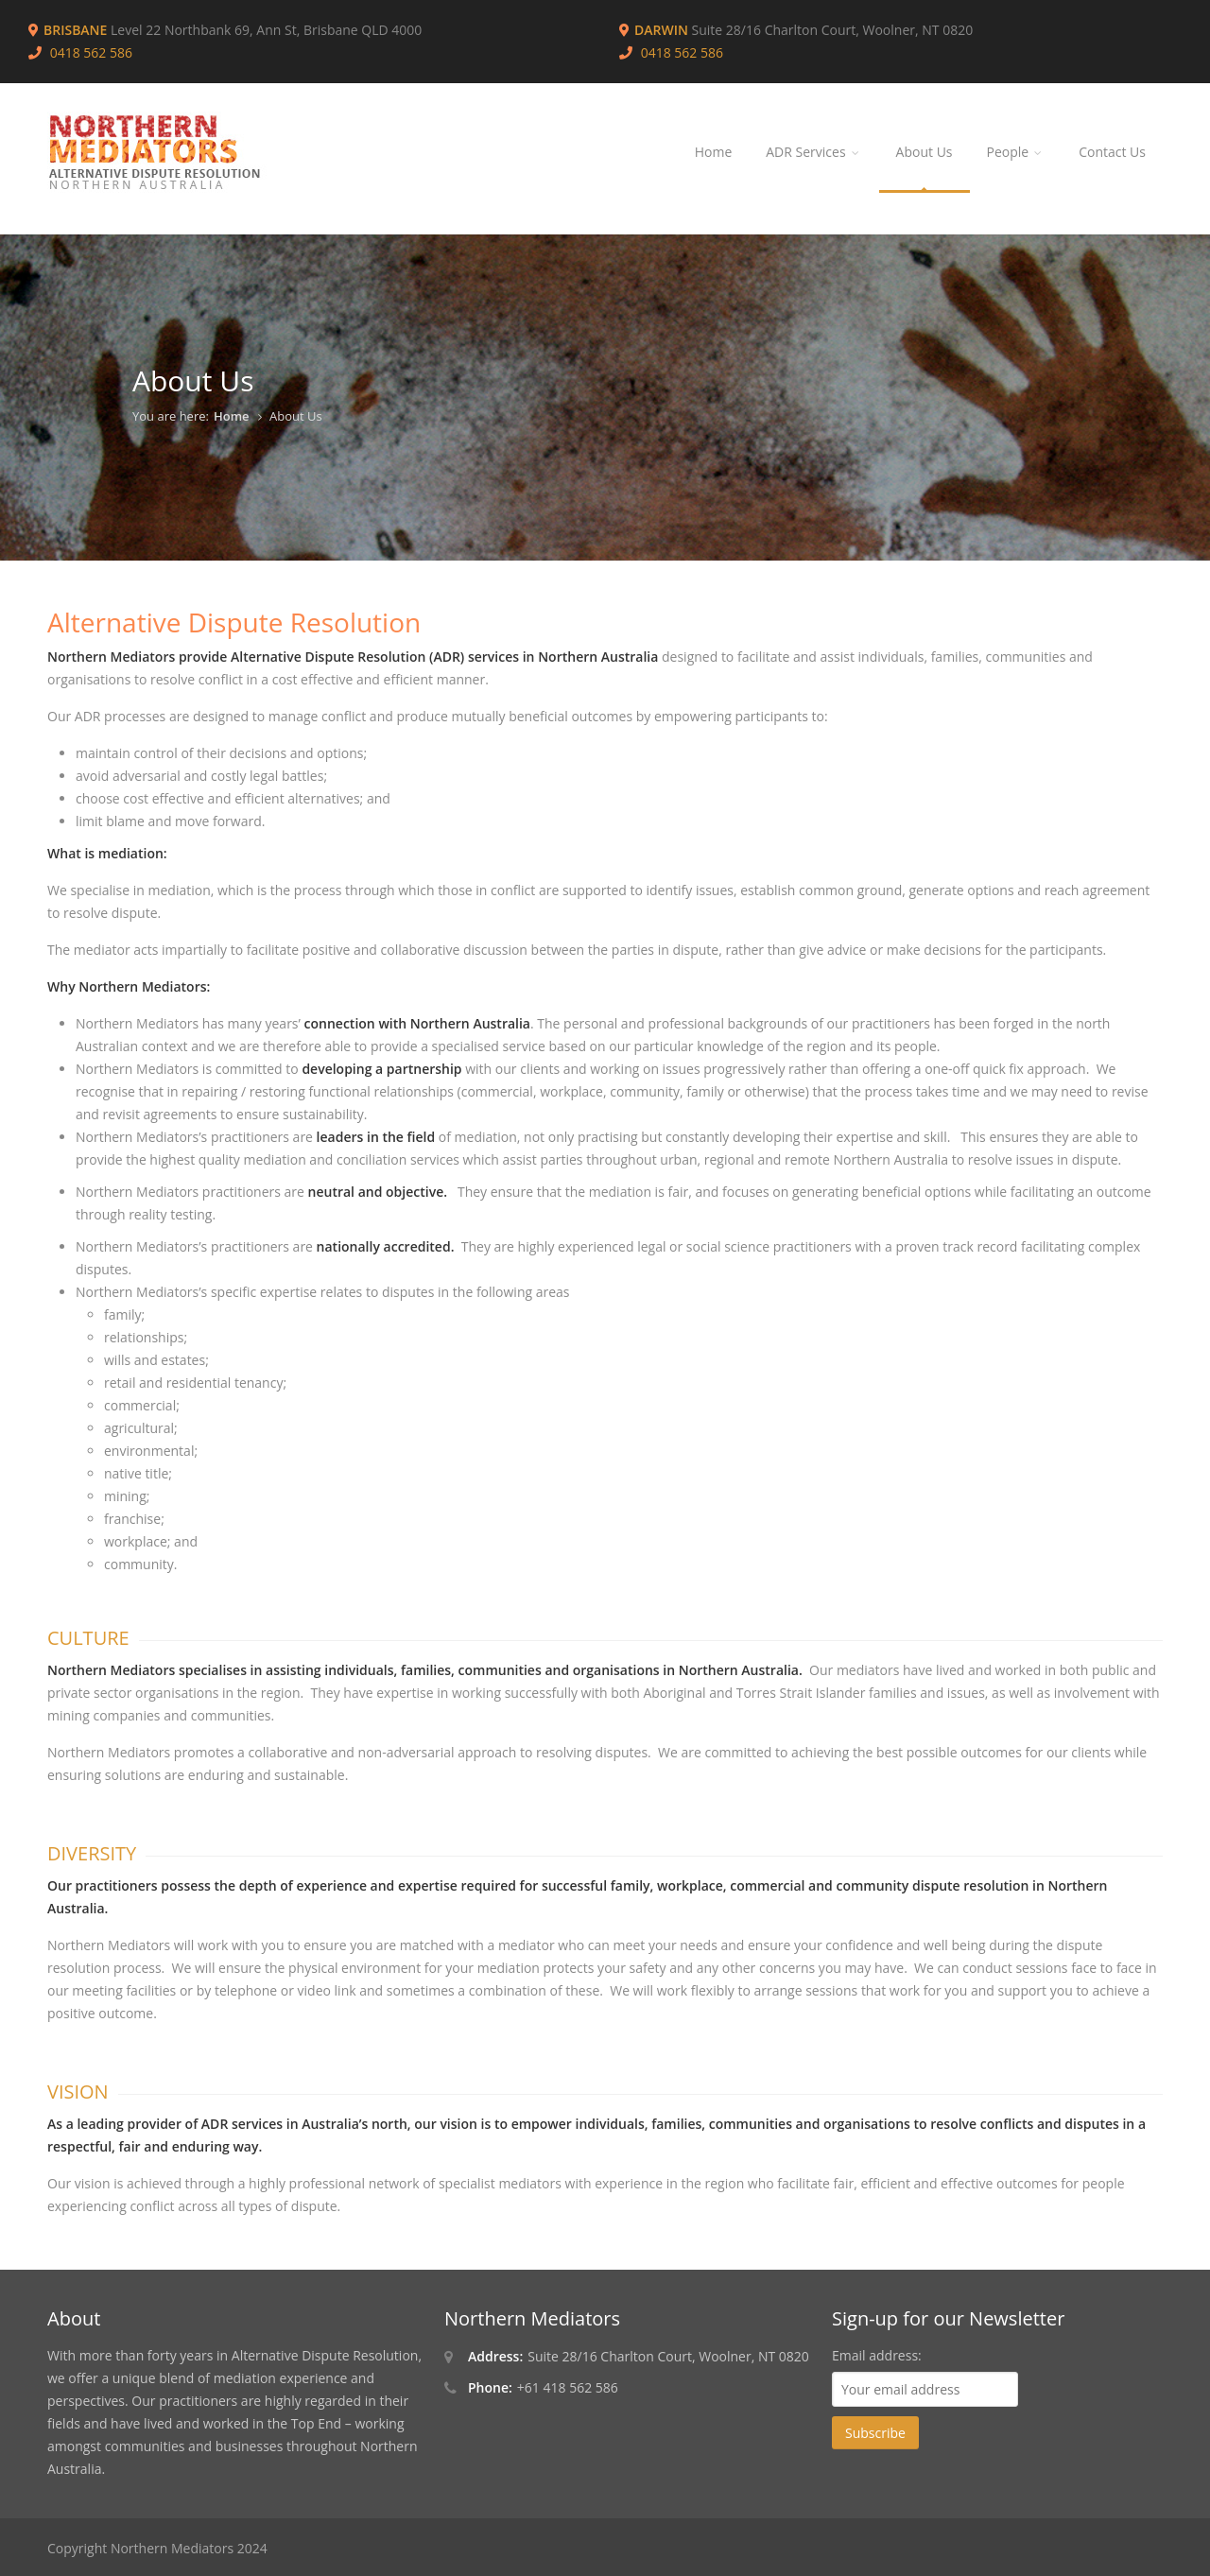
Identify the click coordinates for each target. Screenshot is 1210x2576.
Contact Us (1112, 152)
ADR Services (813, 152)
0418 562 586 (682, 52)
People (1016, 152)
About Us (924, 152)
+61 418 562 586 (567, 2387)
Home (714, 152)
